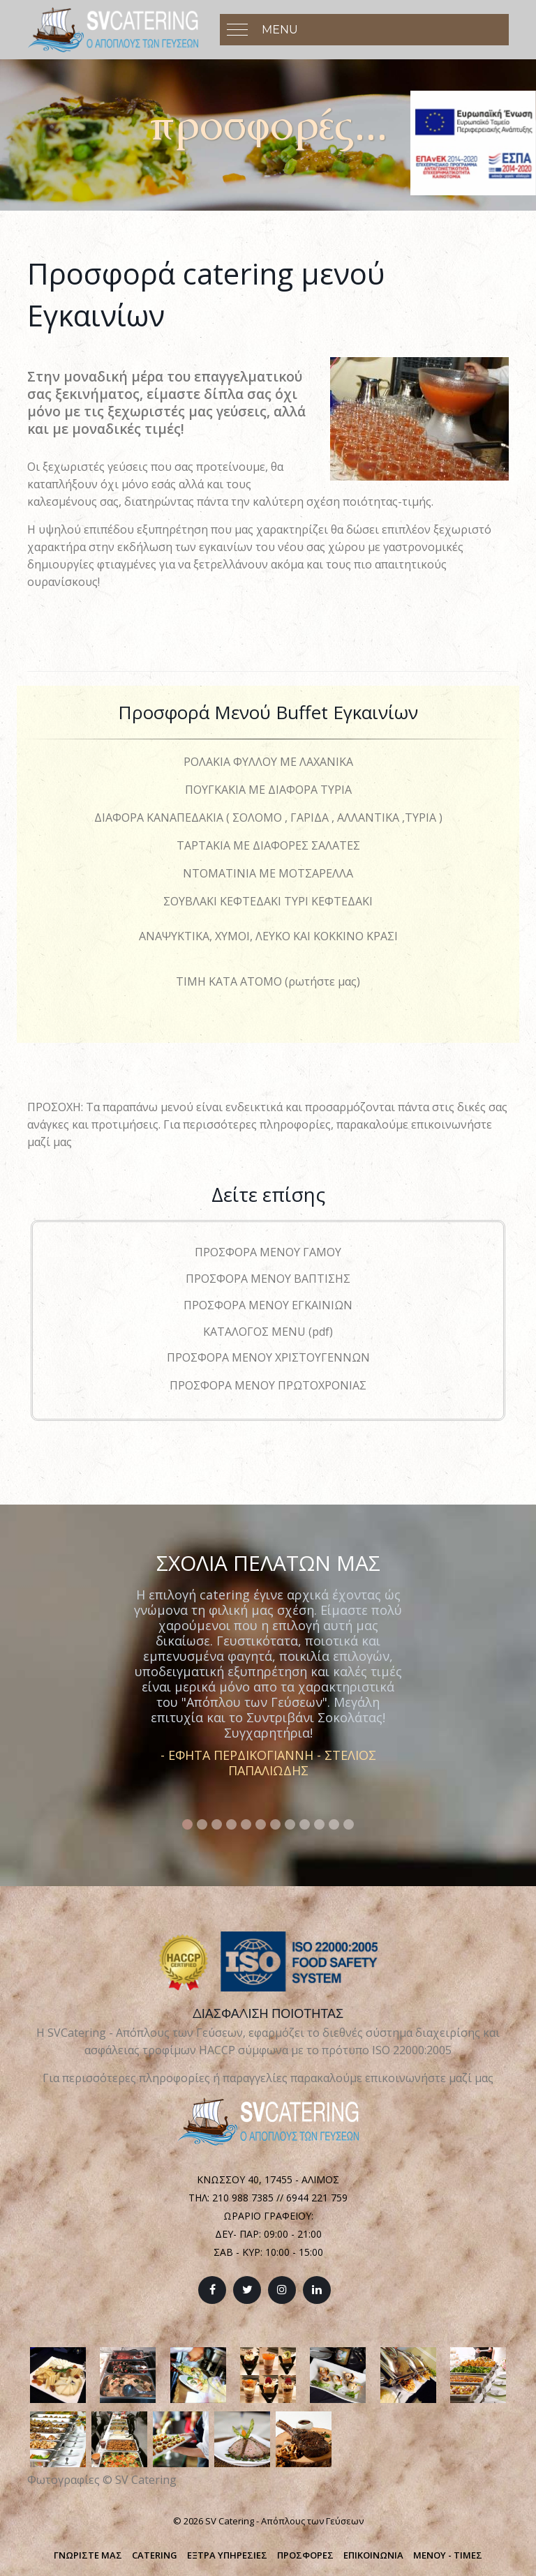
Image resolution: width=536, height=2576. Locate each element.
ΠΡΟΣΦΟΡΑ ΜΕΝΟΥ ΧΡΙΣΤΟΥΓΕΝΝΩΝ (268, 1357)
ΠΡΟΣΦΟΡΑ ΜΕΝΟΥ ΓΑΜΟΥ (268, 1252)
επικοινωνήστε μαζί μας (429, 2078)
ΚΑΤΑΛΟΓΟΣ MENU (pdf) (268, 1331)
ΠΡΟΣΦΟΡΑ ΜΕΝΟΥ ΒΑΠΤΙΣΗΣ (268, 1278)
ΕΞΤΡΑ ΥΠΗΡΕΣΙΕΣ (227, 2555)
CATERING (154, 2555)
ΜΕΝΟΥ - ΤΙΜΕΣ (447, 2555)
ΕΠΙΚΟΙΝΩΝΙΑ (373, 2555)
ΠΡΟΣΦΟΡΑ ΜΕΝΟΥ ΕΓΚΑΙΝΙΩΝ (268, 1305)
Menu (280, 29)
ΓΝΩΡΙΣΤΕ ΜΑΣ (88, 2555)
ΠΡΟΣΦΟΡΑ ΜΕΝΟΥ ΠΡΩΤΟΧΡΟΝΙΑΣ (268, 1385)
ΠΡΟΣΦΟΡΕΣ (305, 2555)
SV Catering (146, 2479)
